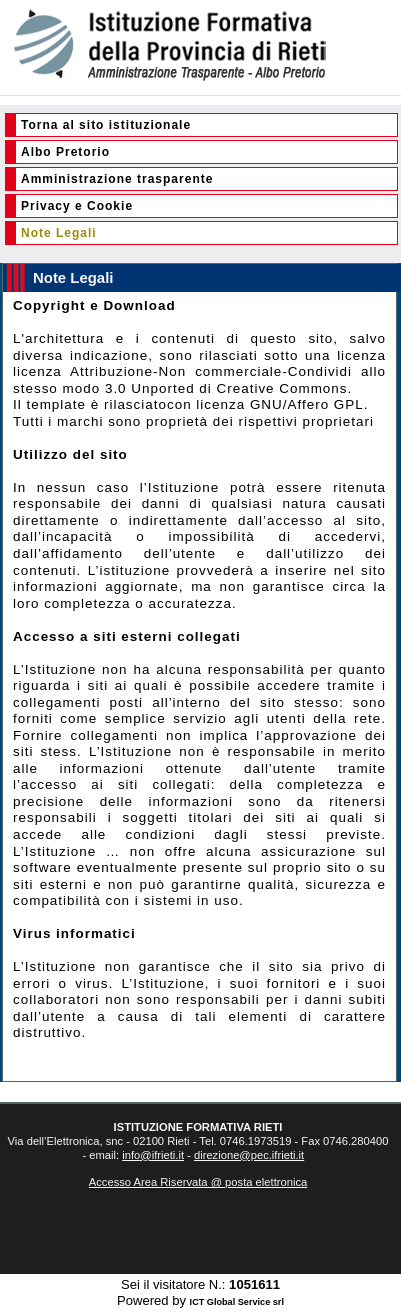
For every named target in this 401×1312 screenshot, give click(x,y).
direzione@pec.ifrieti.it (249, 1155)
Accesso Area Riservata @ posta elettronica (198, 1182)
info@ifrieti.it (153, 1155)
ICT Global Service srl (237, 1302)
